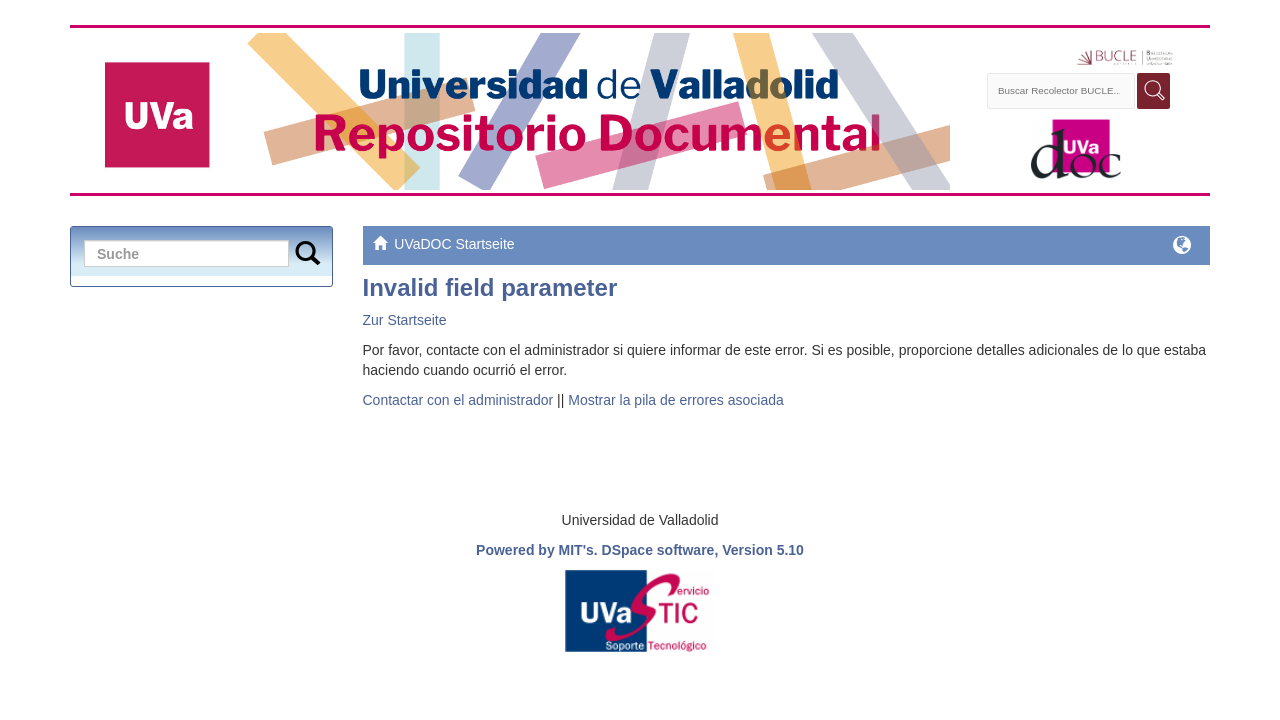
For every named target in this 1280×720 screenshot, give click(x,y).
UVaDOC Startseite (454, 244)
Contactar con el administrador (458, 400)
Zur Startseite (405, 320)
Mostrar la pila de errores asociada (676, 400)
